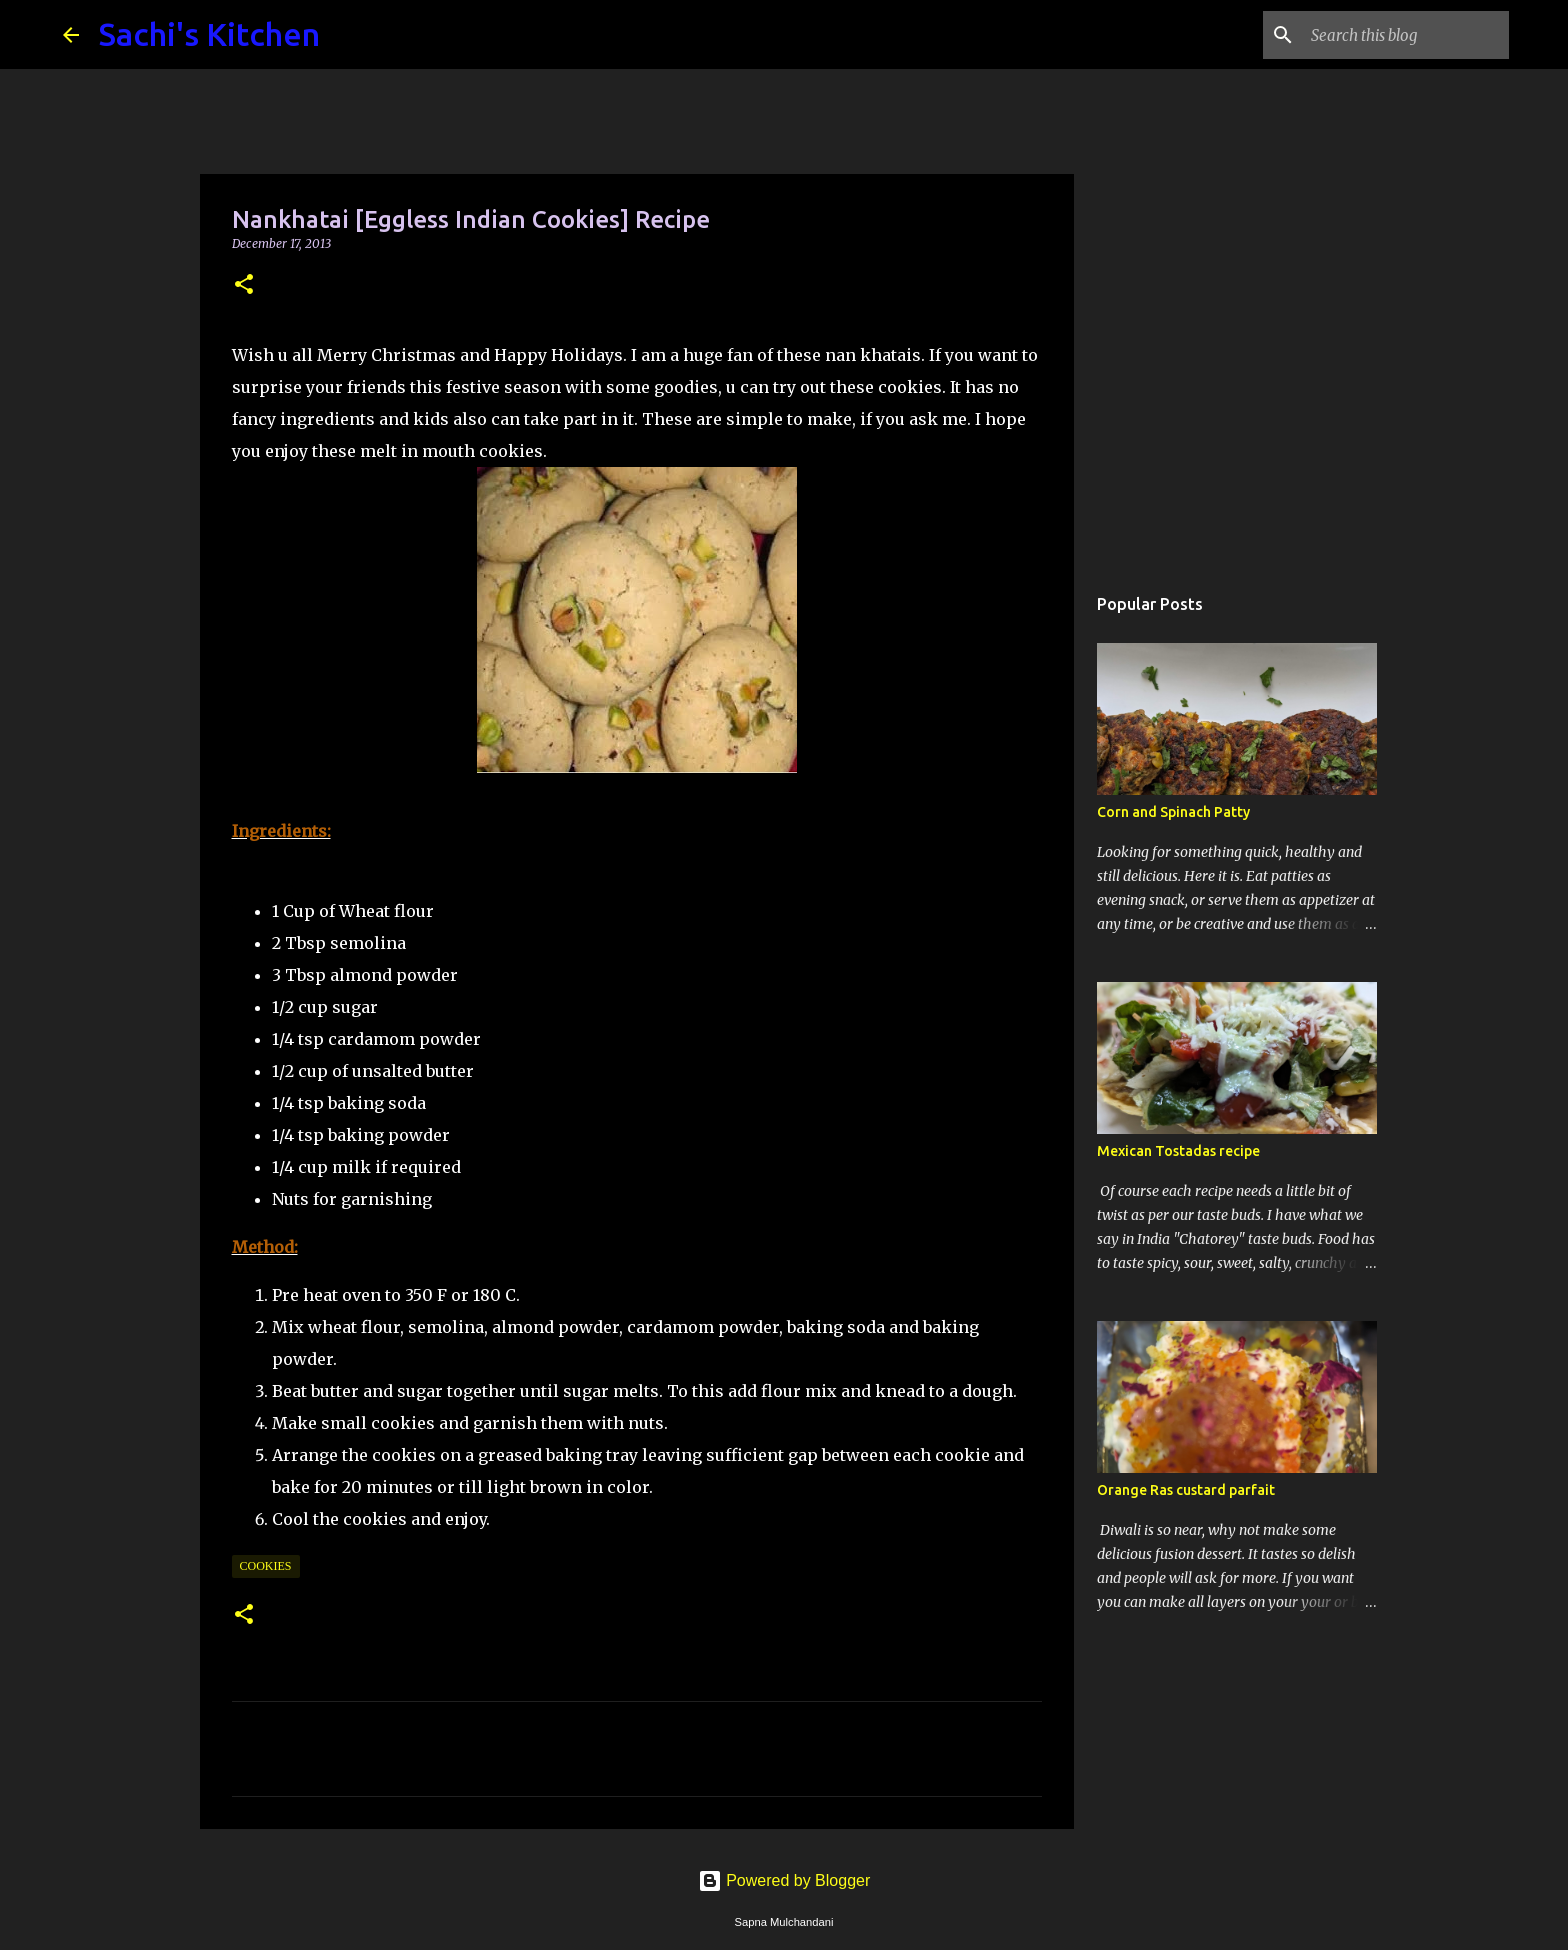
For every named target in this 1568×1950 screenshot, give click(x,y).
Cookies (266, 1566)
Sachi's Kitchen (209, 34)
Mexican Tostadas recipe (1178, 1151)
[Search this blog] (1404, 35)
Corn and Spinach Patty (1173, 812)
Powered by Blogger (784, 1880)
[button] (244, 285)
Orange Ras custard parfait (1186, 1490)
